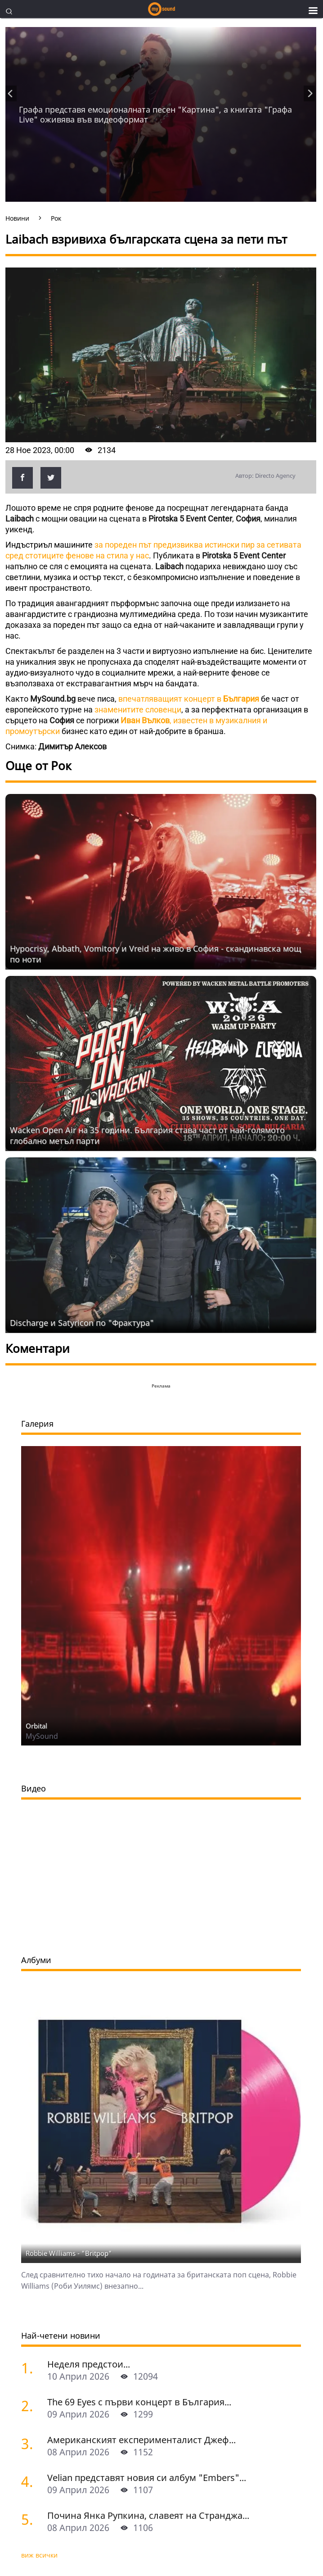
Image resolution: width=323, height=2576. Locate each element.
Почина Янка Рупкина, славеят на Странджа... (148, 2515)
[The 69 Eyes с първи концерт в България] (31, 2405)
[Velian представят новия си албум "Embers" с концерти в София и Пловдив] (31, 2481)
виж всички (39, 2555)
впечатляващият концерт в (188, 698)
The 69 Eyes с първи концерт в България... (139, 2402)
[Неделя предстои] (31, 2367)
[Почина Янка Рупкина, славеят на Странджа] (31, 2519)
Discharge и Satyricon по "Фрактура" (82, 1322)
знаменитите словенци (137, 709)
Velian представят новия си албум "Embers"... (146, 2478)
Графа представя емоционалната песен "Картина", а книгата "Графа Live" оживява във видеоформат (155, 114)
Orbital (36, 1725)
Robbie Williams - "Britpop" (69, 2253)
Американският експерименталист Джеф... (141, 2440)
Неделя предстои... (88, 2364)
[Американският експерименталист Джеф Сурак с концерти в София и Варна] (31, 2443)
